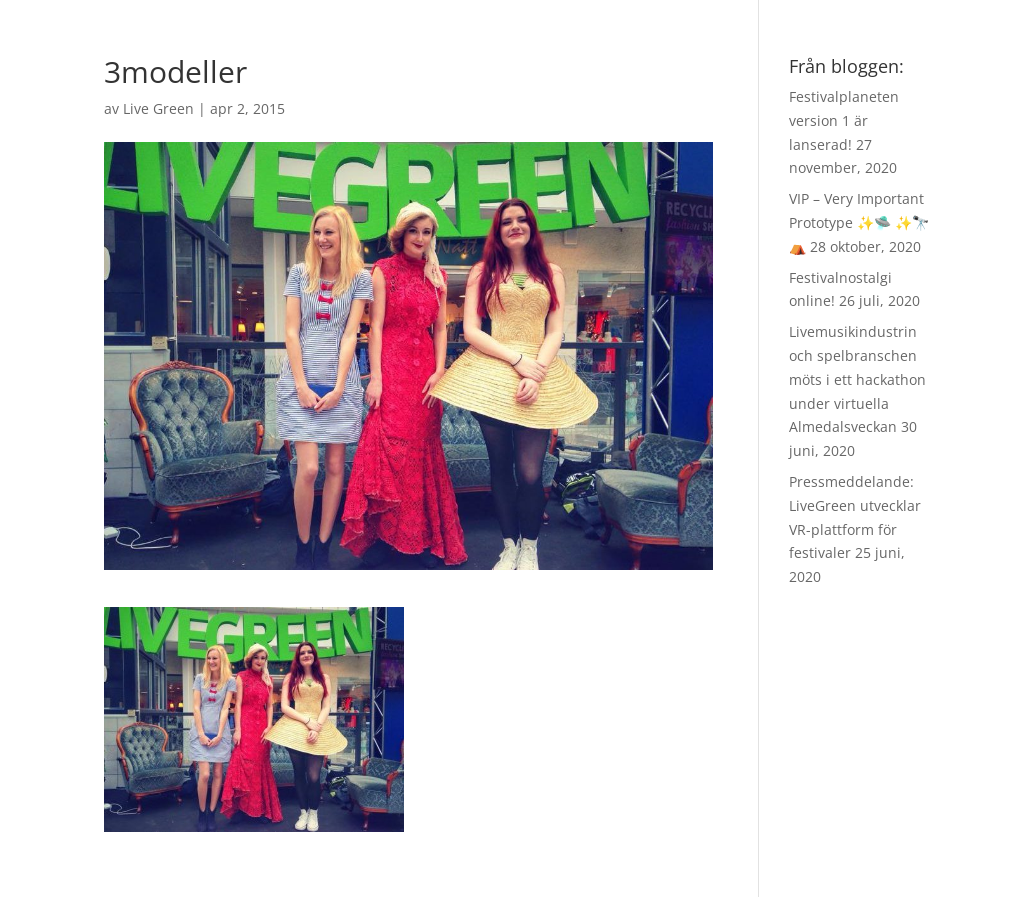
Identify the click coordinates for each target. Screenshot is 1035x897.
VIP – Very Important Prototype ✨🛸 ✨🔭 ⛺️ (859, 222)
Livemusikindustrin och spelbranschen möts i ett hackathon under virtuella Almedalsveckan (857, 379)
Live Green (158, 108)
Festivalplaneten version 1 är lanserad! (844, 120)
